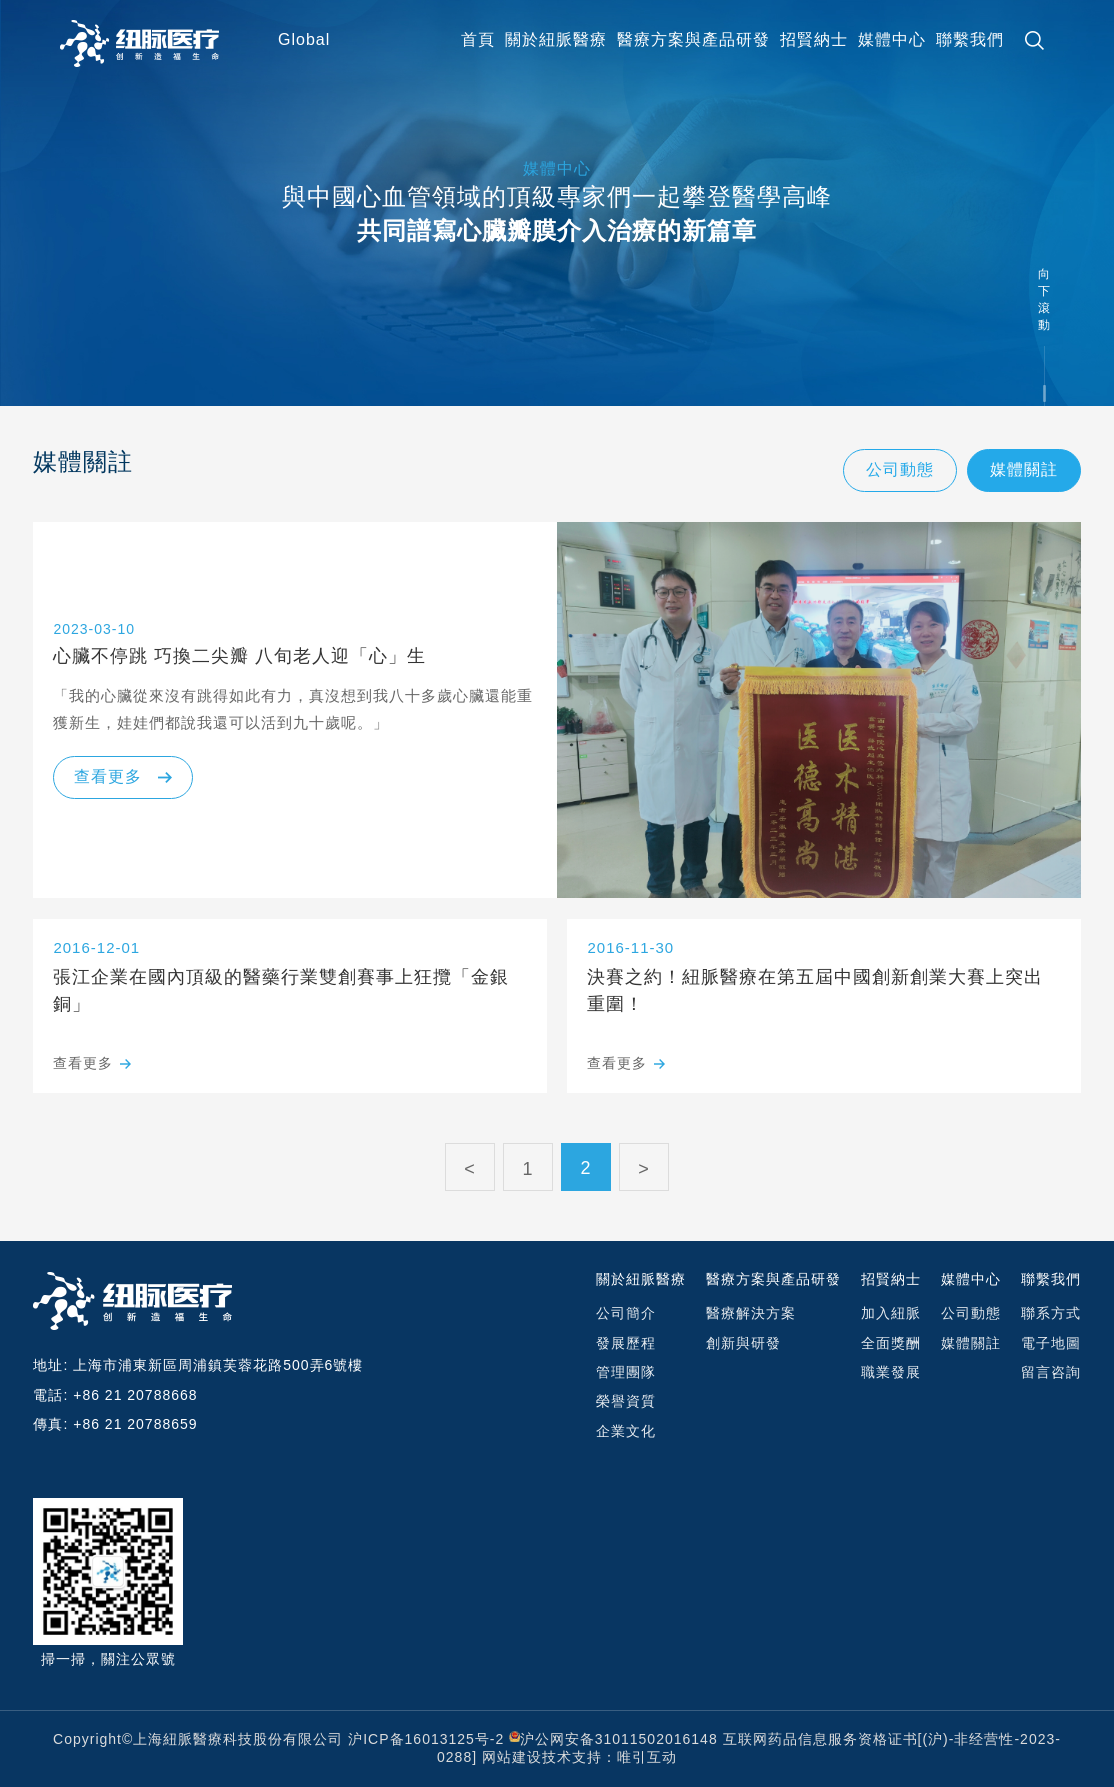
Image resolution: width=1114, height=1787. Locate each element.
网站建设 (512, 1757)
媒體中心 (892, 39)
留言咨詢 (1051, 1372)
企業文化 (626, 1431)
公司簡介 (626, 1313)
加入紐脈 (891, 1313)
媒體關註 (1024, 469)
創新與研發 (743, 1343)
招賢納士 (814, 39)
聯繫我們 (970, 39)
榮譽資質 (626, 1401)
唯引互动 (647, 1757)
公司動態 (900, 469)
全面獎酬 (891, 1343)
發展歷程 (626, 1343)
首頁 (478, 39)
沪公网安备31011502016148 (619, 1739)
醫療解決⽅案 (751, 1313)
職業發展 (891, 1372)
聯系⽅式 (1051, 1313)
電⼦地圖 (1051, 1343)
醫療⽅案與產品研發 (693, 39)
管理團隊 (626, 1372)
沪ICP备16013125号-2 (426, 1739)
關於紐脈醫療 (556, 39)
